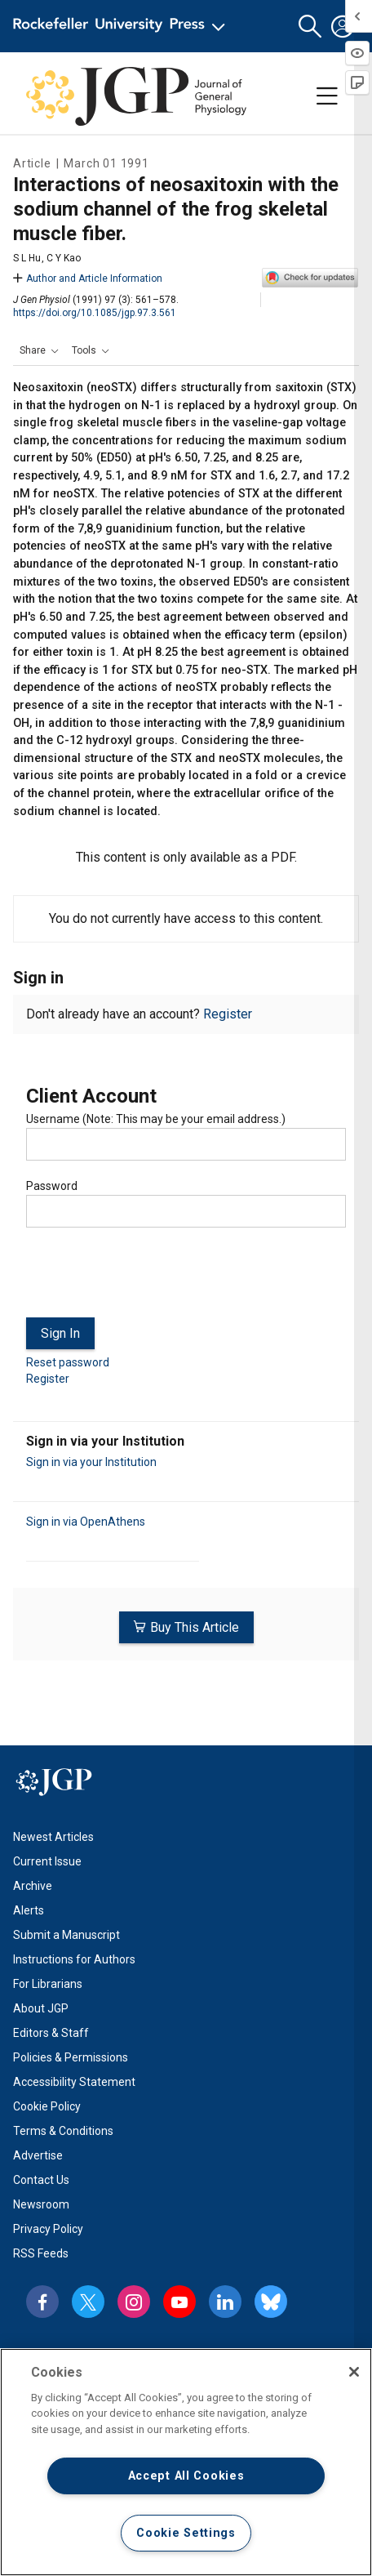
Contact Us (41, 2179)
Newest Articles (53, 1836)
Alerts (28, 1910)
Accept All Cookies (186, 2476)
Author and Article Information (87, 278)
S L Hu (27, 258)
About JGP (41, 2008)
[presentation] (150, 1279)
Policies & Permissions (70, 2057)
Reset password (67, 1362)
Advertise (38, 2155)
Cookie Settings (186, 2533)
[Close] (354, 2372)
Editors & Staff (51, 2032)
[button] (310, 26)
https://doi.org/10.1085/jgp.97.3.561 (94, 313)
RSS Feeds (41, 2253)
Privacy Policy (48, 2228)
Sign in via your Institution (91, 1461)
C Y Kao (63, 258)
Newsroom (41, 2204)
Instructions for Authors (74, 1959)
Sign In (60, 1333)
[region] (186, 2462)
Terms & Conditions (63, 2130)
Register (227, 1014)
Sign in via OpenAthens (85, 1521)
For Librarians (47, 1983)
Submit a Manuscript (66, 1934)
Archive (32, 1885)
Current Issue (47, 1861)
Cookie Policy (47, 2106)
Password (52, 1186)
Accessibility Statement (74, 2081)
